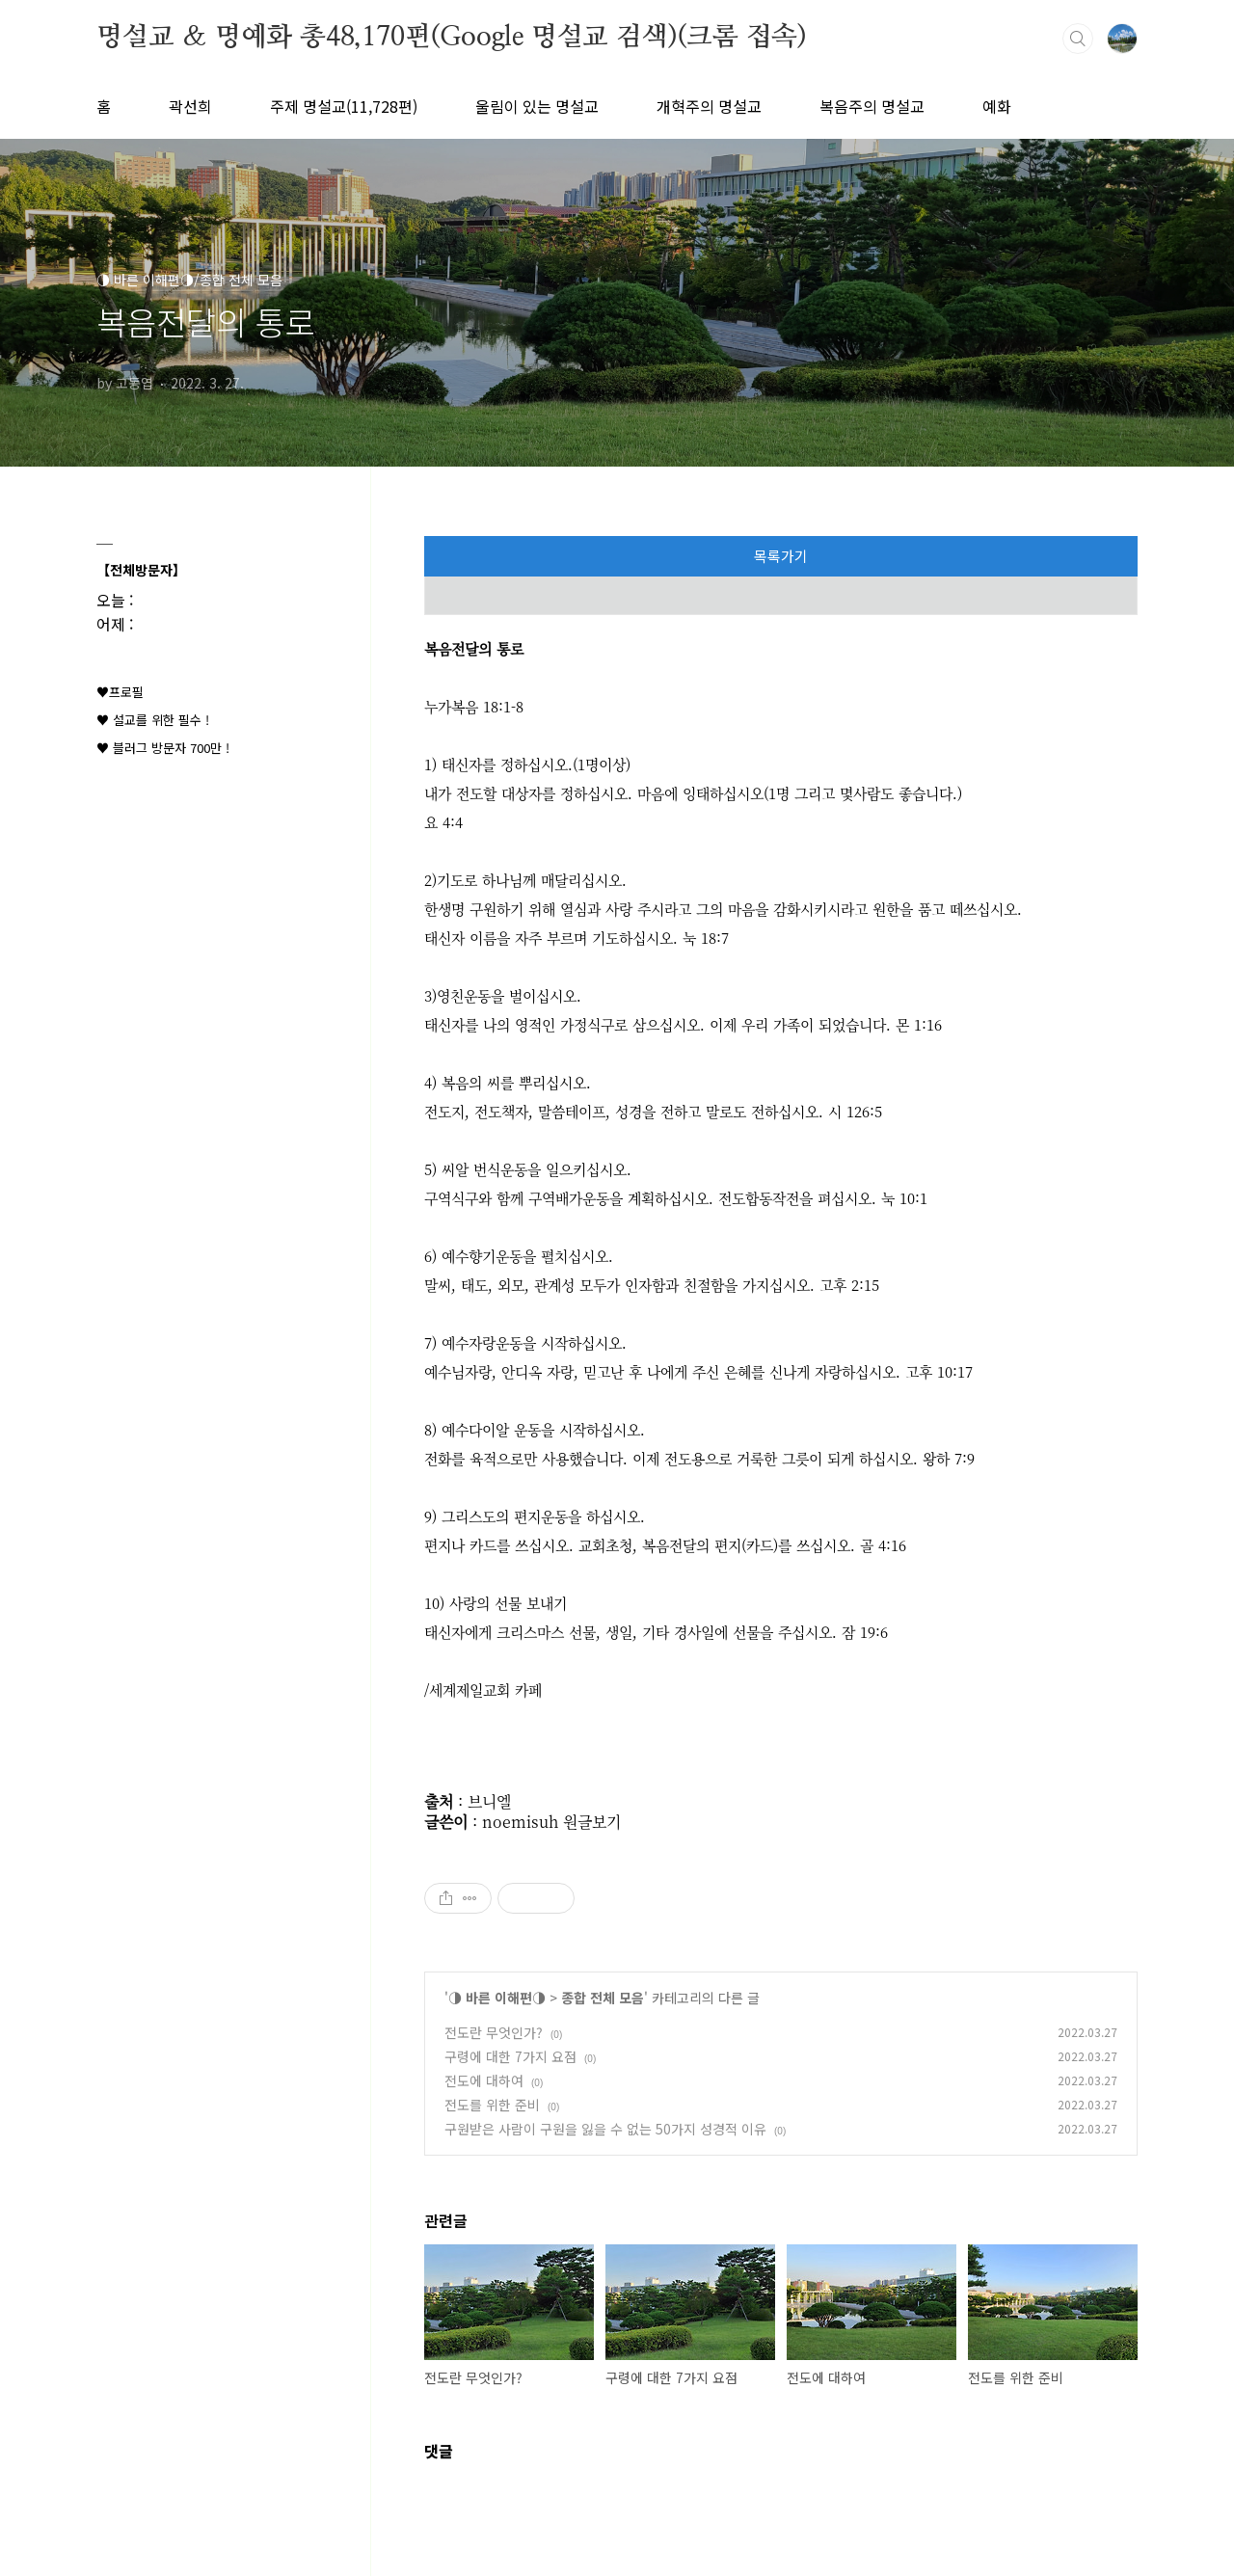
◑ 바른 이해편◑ (497, 1997)
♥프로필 (120, 692)
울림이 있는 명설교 (537, 106)
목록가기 (781, 556)
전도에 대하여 (483, 2080)
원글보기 (592, 1822)
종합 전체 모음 (602, 1997)
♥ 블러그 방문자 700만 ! (162, 747)
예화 (996, 106)
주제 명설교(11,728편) (343, 106)
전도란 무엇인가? (493, 2032)
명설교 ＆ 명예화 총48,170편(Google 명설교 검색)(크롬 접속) (451, 37)
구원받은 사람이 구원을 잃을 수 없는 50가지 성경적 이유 (605, 2128)
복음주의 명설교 (872, 106)
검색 (1077, 38)
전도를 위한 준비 (492, 2104)
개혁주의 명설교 (709, 106)
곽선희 (190, 106)
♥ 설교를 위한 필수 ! (152, 720)
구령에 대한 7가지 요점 (510, 2056)
